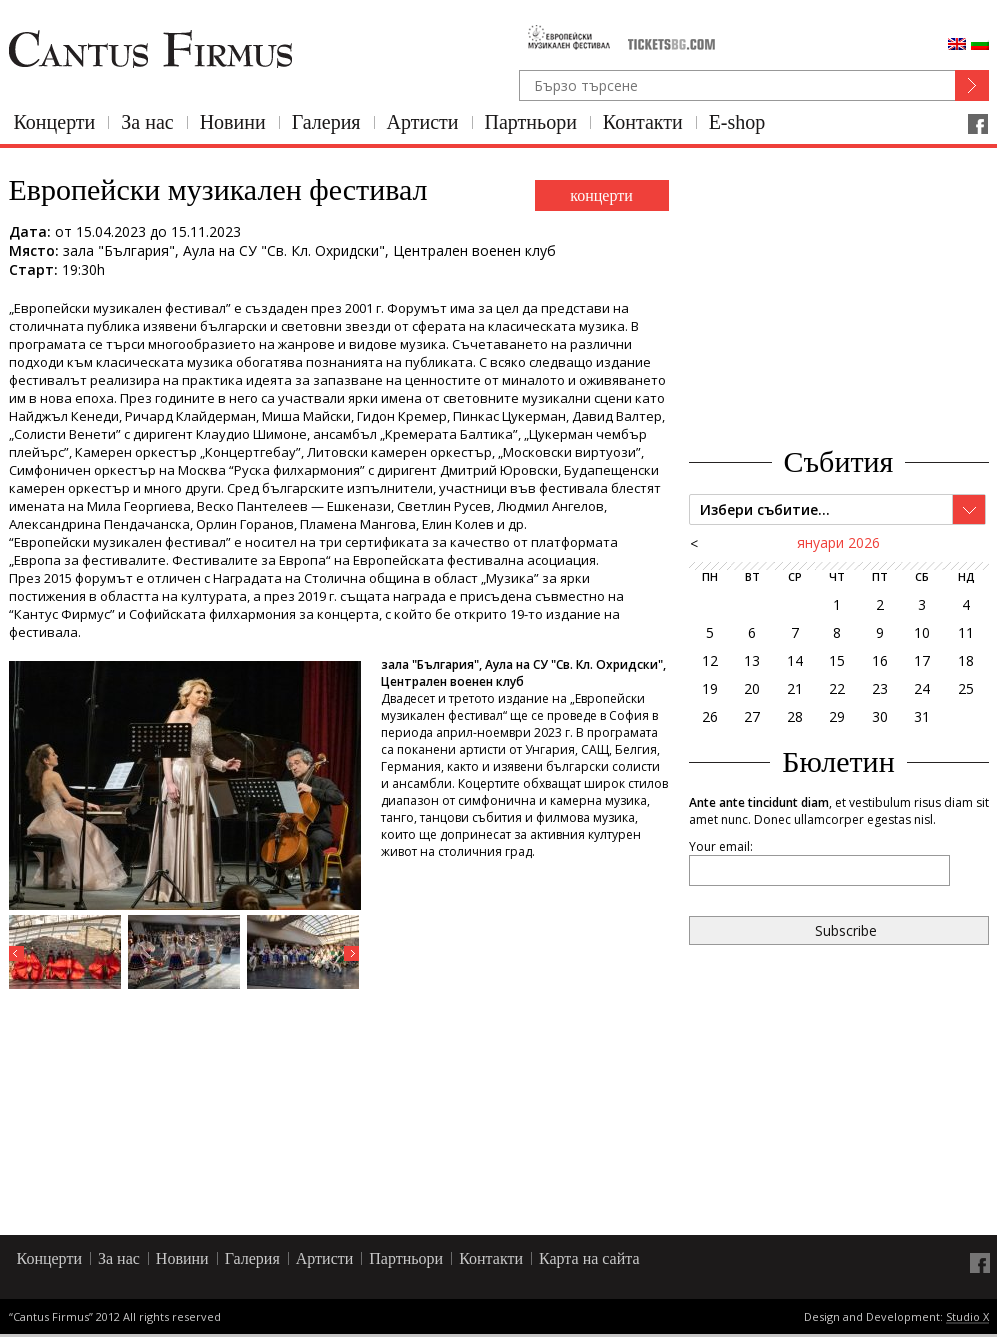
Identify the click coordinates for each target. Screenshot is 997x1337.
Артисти (423, 122)
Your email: (721, 846)
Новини (233, 122)
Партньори (531, 122)
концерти (601, 195)
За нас (147, 122)
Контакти (643, 122)
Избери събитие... (765, 509)
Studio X (967, 1318)
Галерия (326, 122)
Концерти (55, 122)
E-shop (737, 122)
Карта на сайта (589, 1258)
